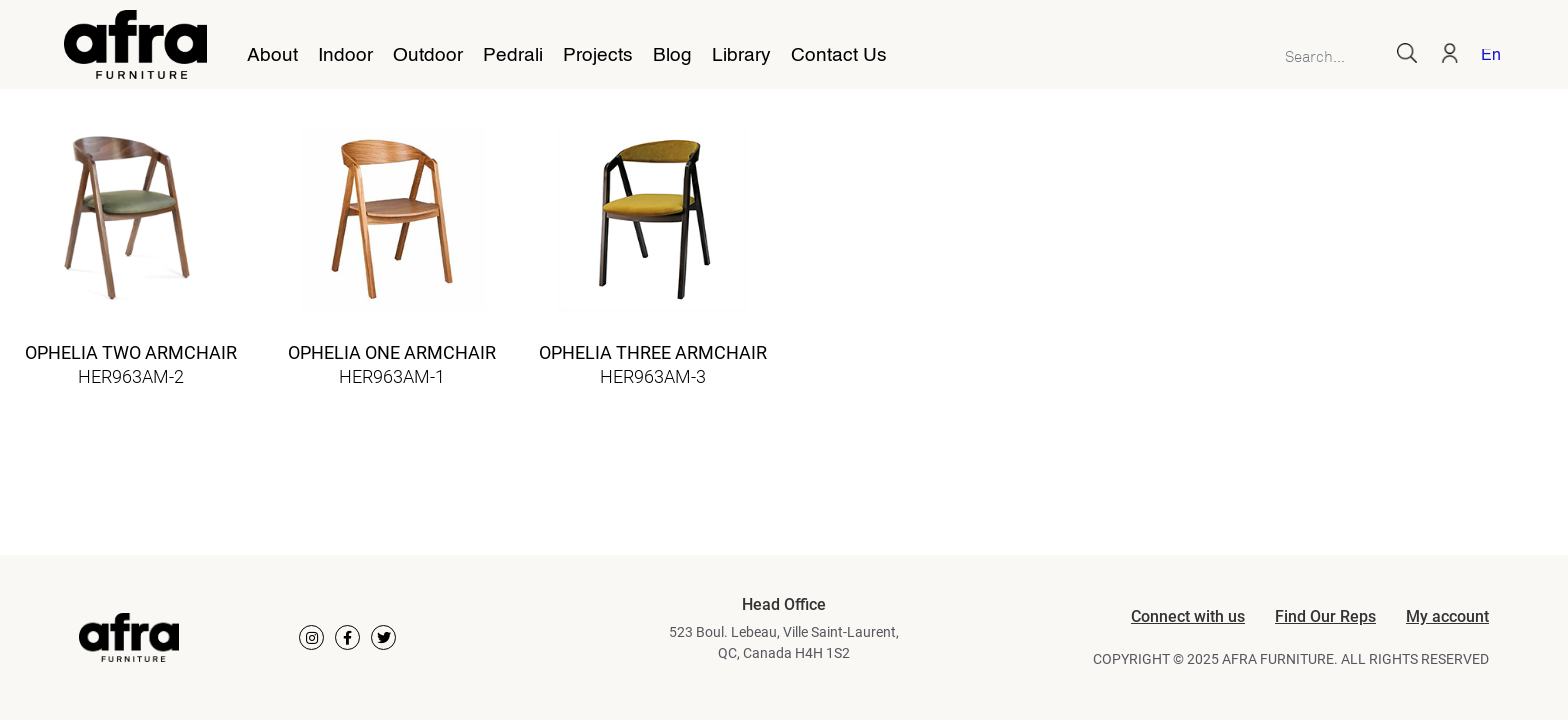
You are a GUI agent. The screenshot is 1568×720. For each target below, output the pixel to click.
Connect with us (1188, 616)
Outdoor (428, 56)
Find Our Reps (1325, 616)
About (272, 56)
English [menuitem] (1490, 56)
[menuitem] (1487, 57)
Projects (598, 56)
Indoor (345, 56)
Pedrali (513, 56)
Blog (672, 56)
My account (1447, 616)
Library (741, 56)
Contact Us (839, 56)
